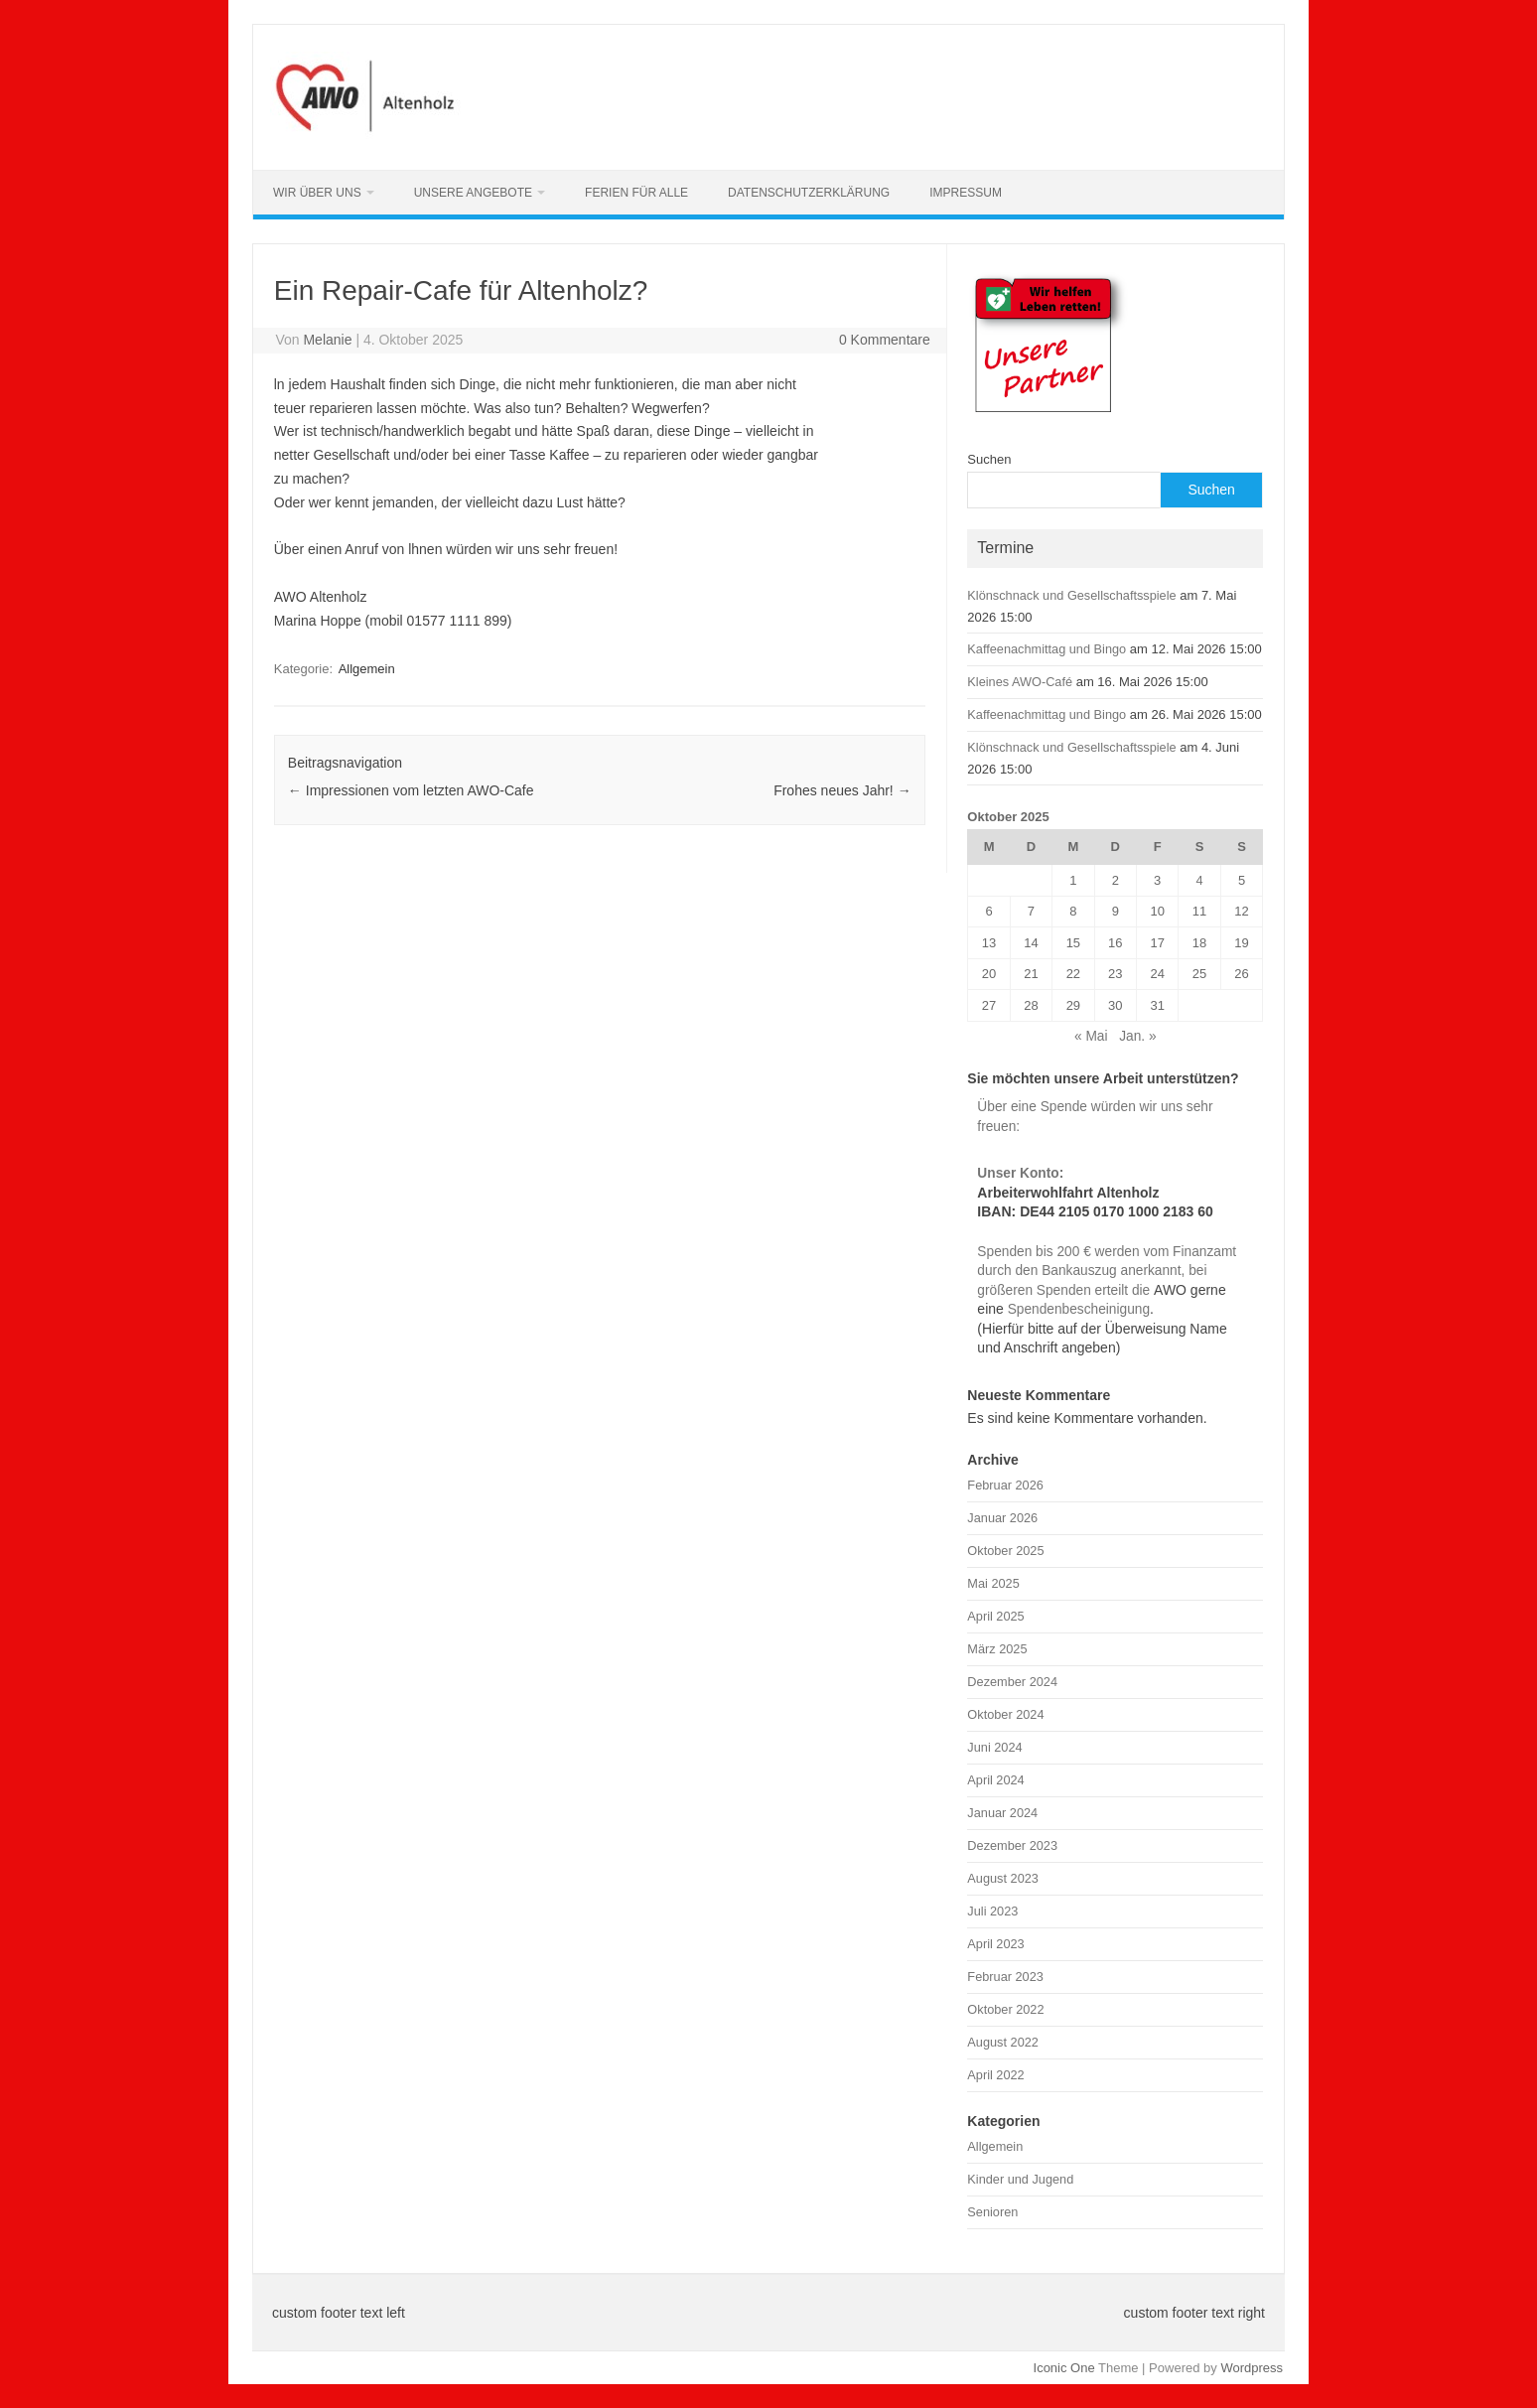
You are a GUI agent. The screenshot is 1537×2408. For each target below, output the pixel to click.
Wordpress (1251, 2367)
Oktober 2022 (1005, 2009)
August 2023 (1003, 1878)
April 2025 (995, 1616)
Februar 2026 (1005, 1485)
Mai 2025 (993, 1583)
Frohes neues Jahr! (842, 790)
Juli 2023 (992, 1911)
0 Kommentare (884, 340)
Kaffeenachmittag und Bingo (1046, 648)
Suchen (989, 459)
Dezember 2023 (1012, 1845)
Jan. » (1137, 1036)
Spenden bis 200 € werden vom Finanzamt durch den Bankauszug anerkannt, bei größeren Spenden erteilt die (1106, 1271)
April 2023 (995, 1943)
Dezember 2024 (1012, 1681)
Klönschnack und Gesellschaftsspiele (1071, 595)
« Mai (1091, 1036)
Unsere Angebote (473, 193)
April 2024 (995, 1779)
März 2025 (997, 1648)
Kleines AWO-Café (1019, 681)
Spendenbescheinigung (1077, 1309)
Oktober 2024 (1005, 1714)
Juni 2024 (994, 1747)
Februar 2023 (1005, 1976)
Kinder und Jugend (1020, 2179)
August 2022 (1003, 2042)
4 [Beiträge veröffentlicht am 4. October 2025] (1199, 880)
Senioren (992, 2211)
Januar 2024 (1002, 1812)
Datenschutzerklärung (809, 193)
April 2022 (995, 2074)
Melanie (327, 340)
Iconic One (1064, 2367)
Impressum (965, 193)
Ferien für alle (636, 193)
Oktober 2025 (1005, 1550)
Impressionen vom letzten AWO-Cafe (411, 790)
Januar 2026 (1002, 1517)
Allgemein (367, 668)
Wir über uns (317, 193)
